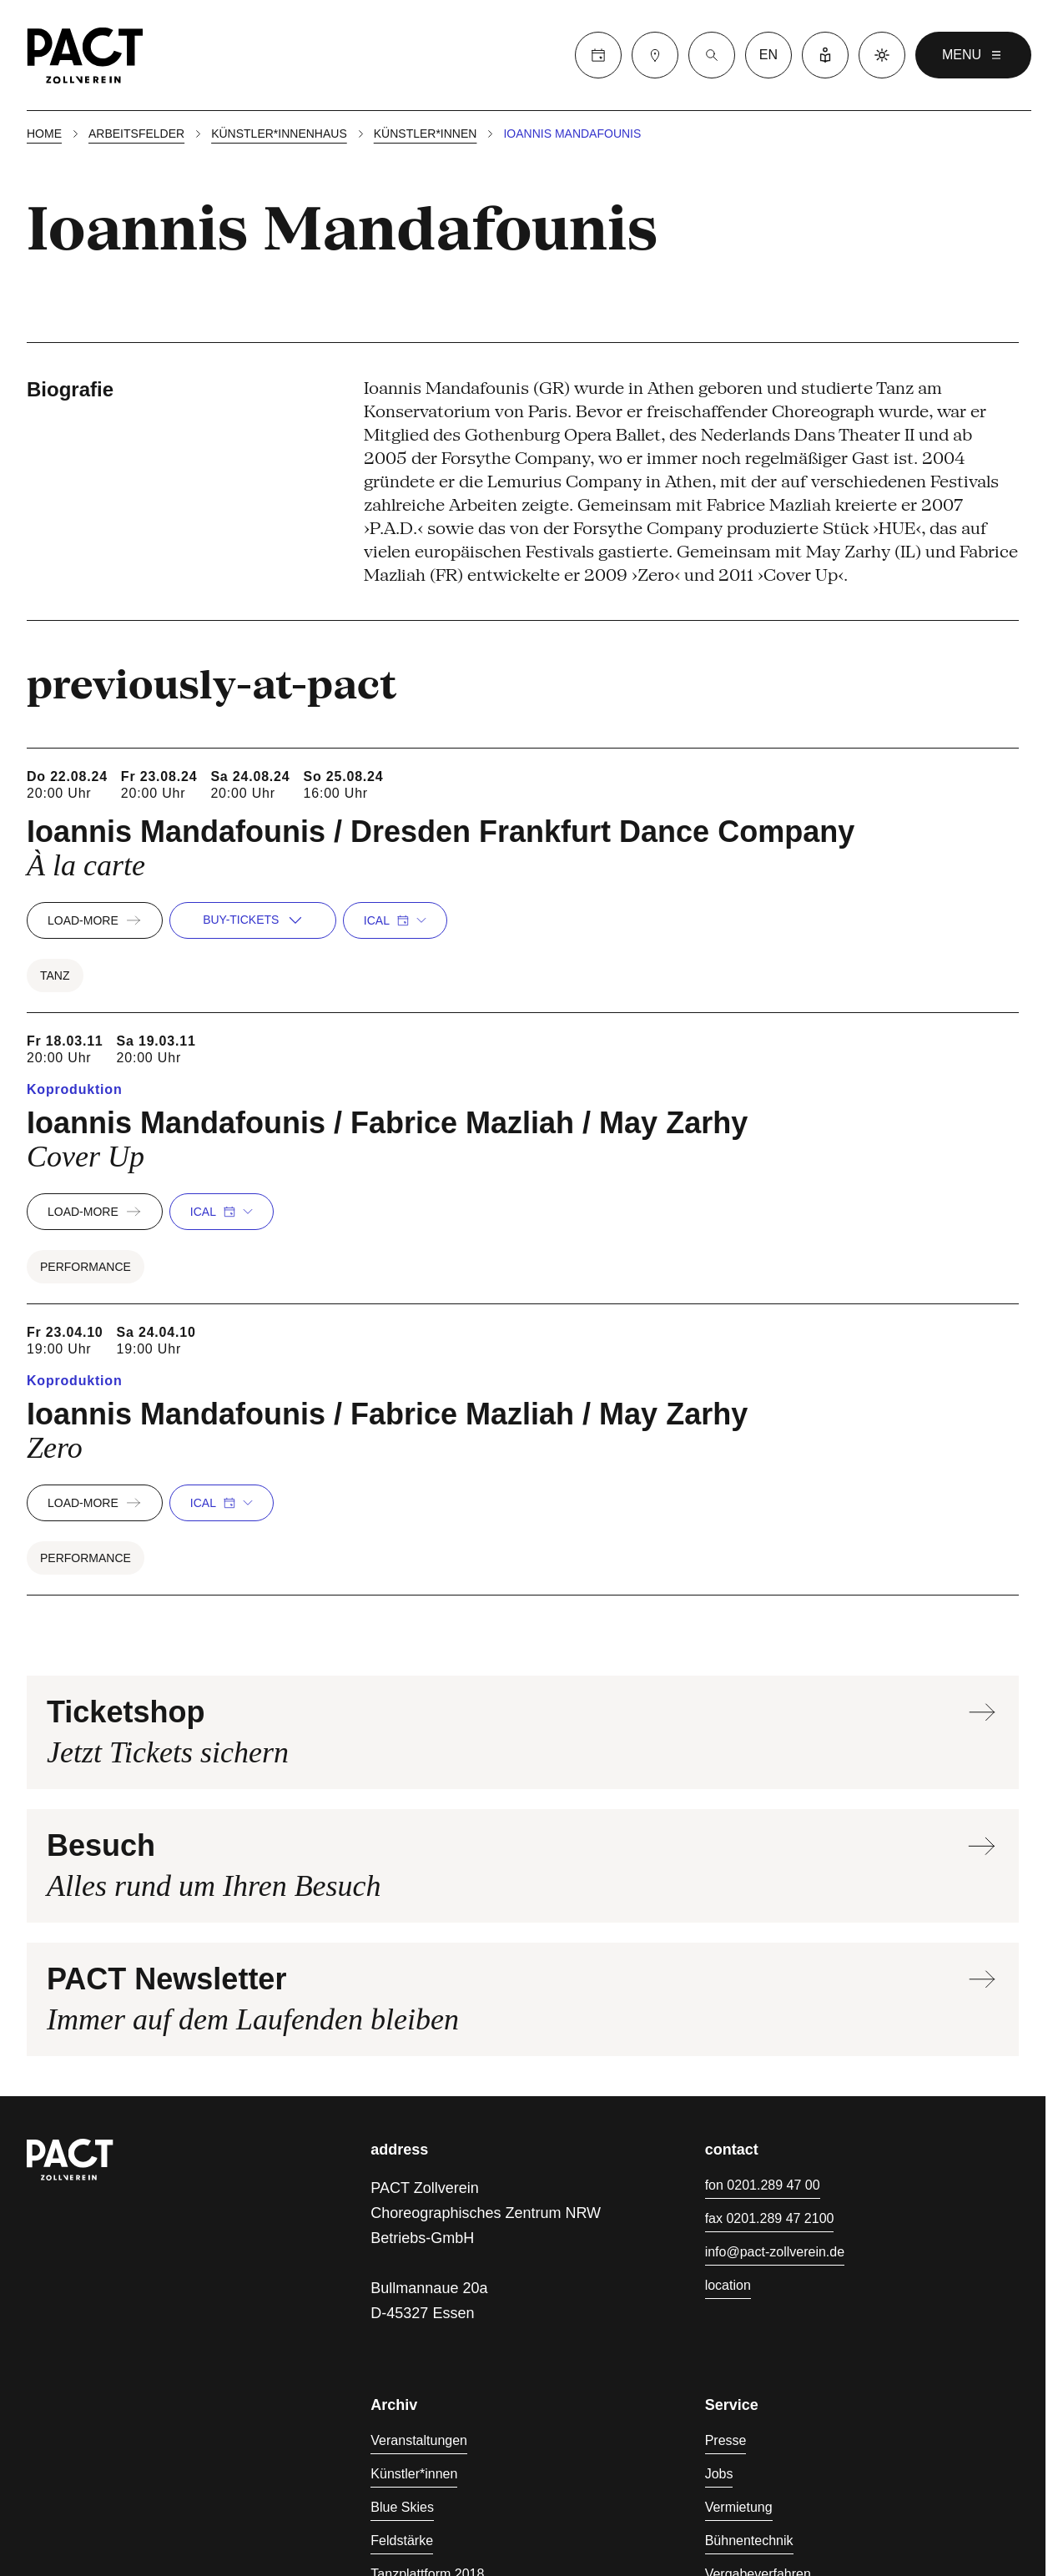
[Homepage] (85, 55)
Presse (726, 2440)
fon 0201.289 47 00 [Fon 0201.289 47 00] (762, 2185)
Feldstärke (401, 2540)
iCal (395, 920)
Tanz (55, 975)
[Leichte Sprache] (825, 55)
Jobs (719, 2474)
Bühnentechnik (749, 2540)
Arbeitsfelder (136, 133)
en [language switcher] (768, 55)
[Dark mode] (882, 55)
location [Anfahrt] (728, 2285)
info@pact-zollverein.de (774, 2252)
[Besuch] (655, 55)
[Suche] (711, 55)
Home (44, 133)
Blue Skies (402, 2507)
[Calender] (598, 55)
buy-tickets (252, 920)
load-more (95, 920)
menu (973, 55)
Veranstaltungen (418, 2440)
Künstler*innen (425, 133)
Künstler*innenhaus (279, 133)
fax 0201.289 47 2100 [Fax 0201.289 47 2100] (769, 2218)
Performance (85, 1266)
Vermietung (739, 2507)
